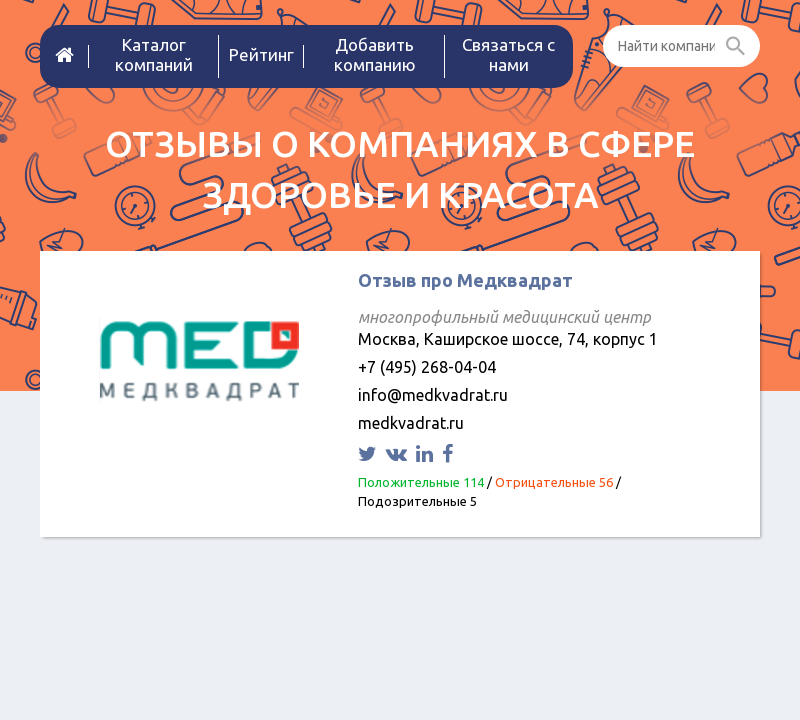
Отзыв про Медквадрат (465, 280)
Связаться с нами (508, 54)
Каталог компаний (154, 54)
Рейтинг (261, 54)
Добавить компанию (375, 54)
